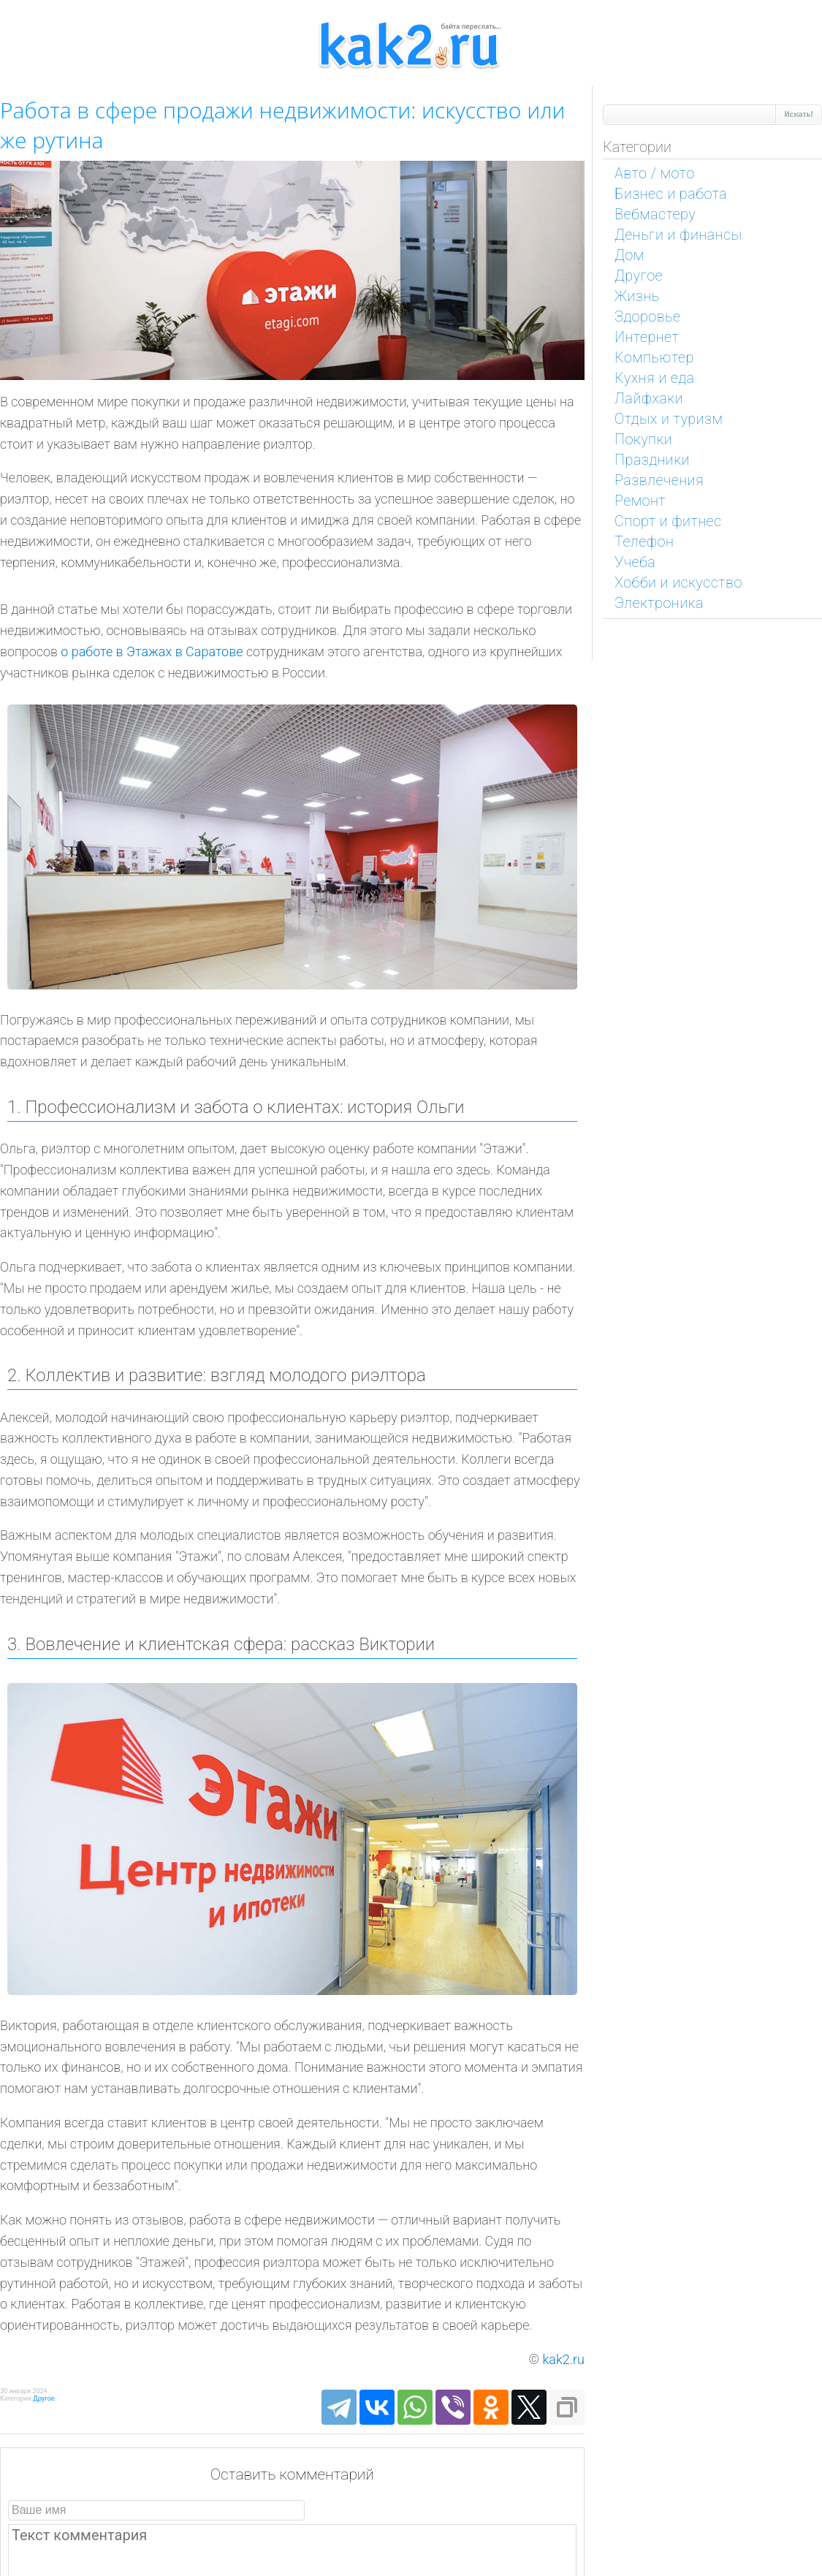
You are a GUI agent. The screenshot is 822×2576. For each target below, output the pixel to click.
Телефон (644, 541)
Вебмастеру (655, 214)
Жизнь (637, 296)
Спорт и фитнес (668, 521)
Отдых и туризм (668, 419)
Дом (629, 255)
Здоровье (647, 316)
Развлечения (659, 480)
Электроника (659, 603)
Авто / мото (654, 173)
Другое (44, 2398)
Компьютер (654, 357)
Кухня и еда (654, 378)
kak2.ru (564, 2359)
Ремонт (640, 500)
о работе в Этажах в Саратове (152, 651)
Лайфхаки (648, 398)
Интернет (646, 337)
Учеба (634, 562)
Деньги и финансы (678, 234)
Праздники (652, 459)
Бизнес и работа (670, 193)
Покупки (643, 439)
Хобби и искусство (678, 582)
